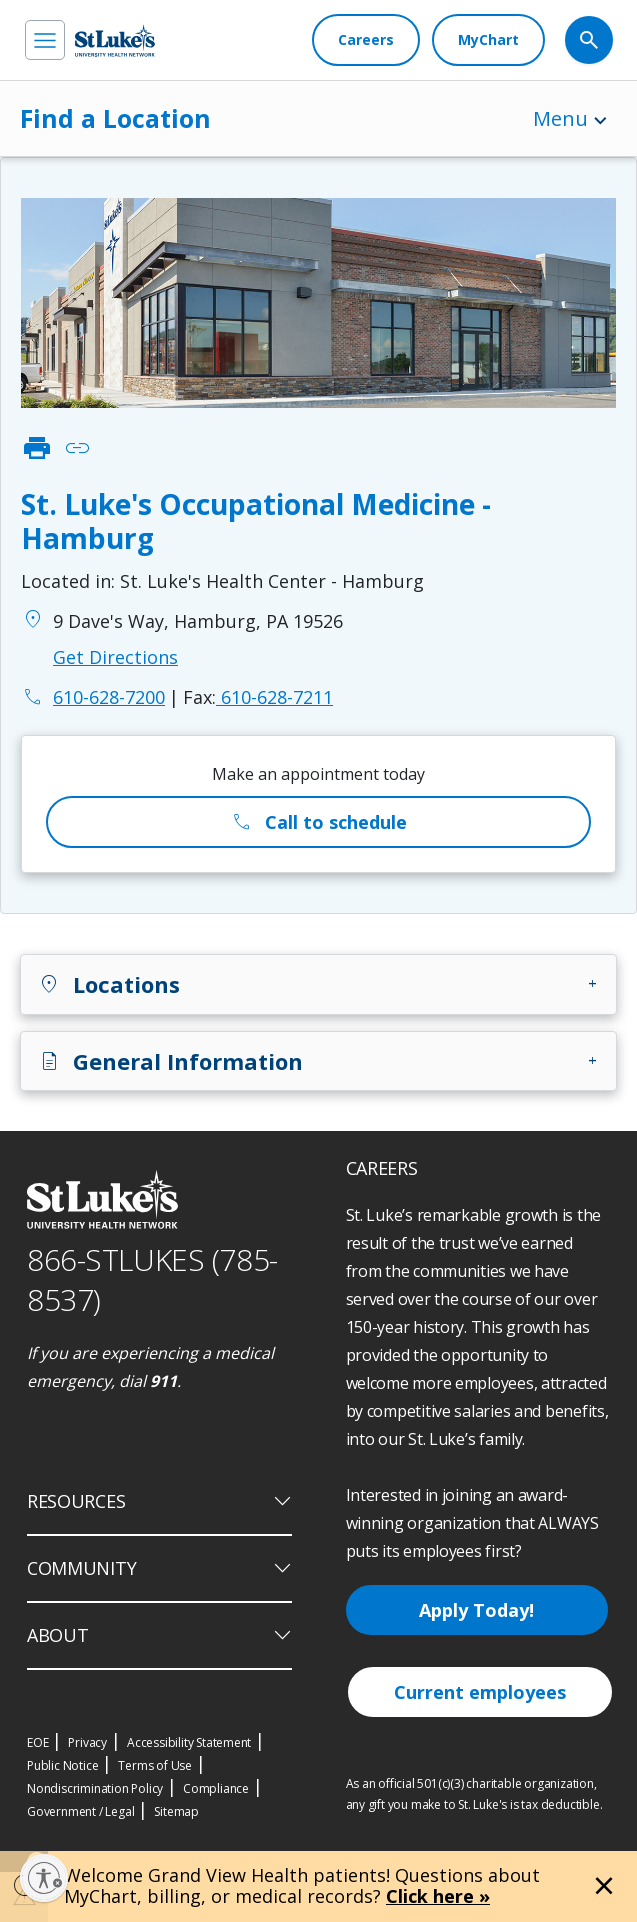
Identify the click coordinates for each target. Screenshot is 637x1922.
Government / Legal (80, 1811)
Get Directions (115, 657)
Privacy (87, 1742)
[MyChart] (488, 40)
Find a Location (115, 118)
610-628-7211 (258, 697)
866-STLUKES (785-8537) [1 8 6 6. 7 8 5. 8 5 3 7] (152, 1280)
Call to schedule (318, 822)
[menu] (45, 40)
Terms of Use (155, 1765)
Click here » (438, 1896)
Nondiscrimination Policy (95, 1788)
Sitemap (176, 1811)
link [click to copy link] (77, 448)
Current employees (480, 1692)
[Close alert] (604, 1886)
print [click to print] (37, 448)
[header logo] (115, 40)
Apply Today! (476, 1610)
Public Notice (62, 1765)
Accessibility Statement (189, 1742)
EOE (37, 1742)
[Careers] (366, 40)
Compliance (216, 1788)
